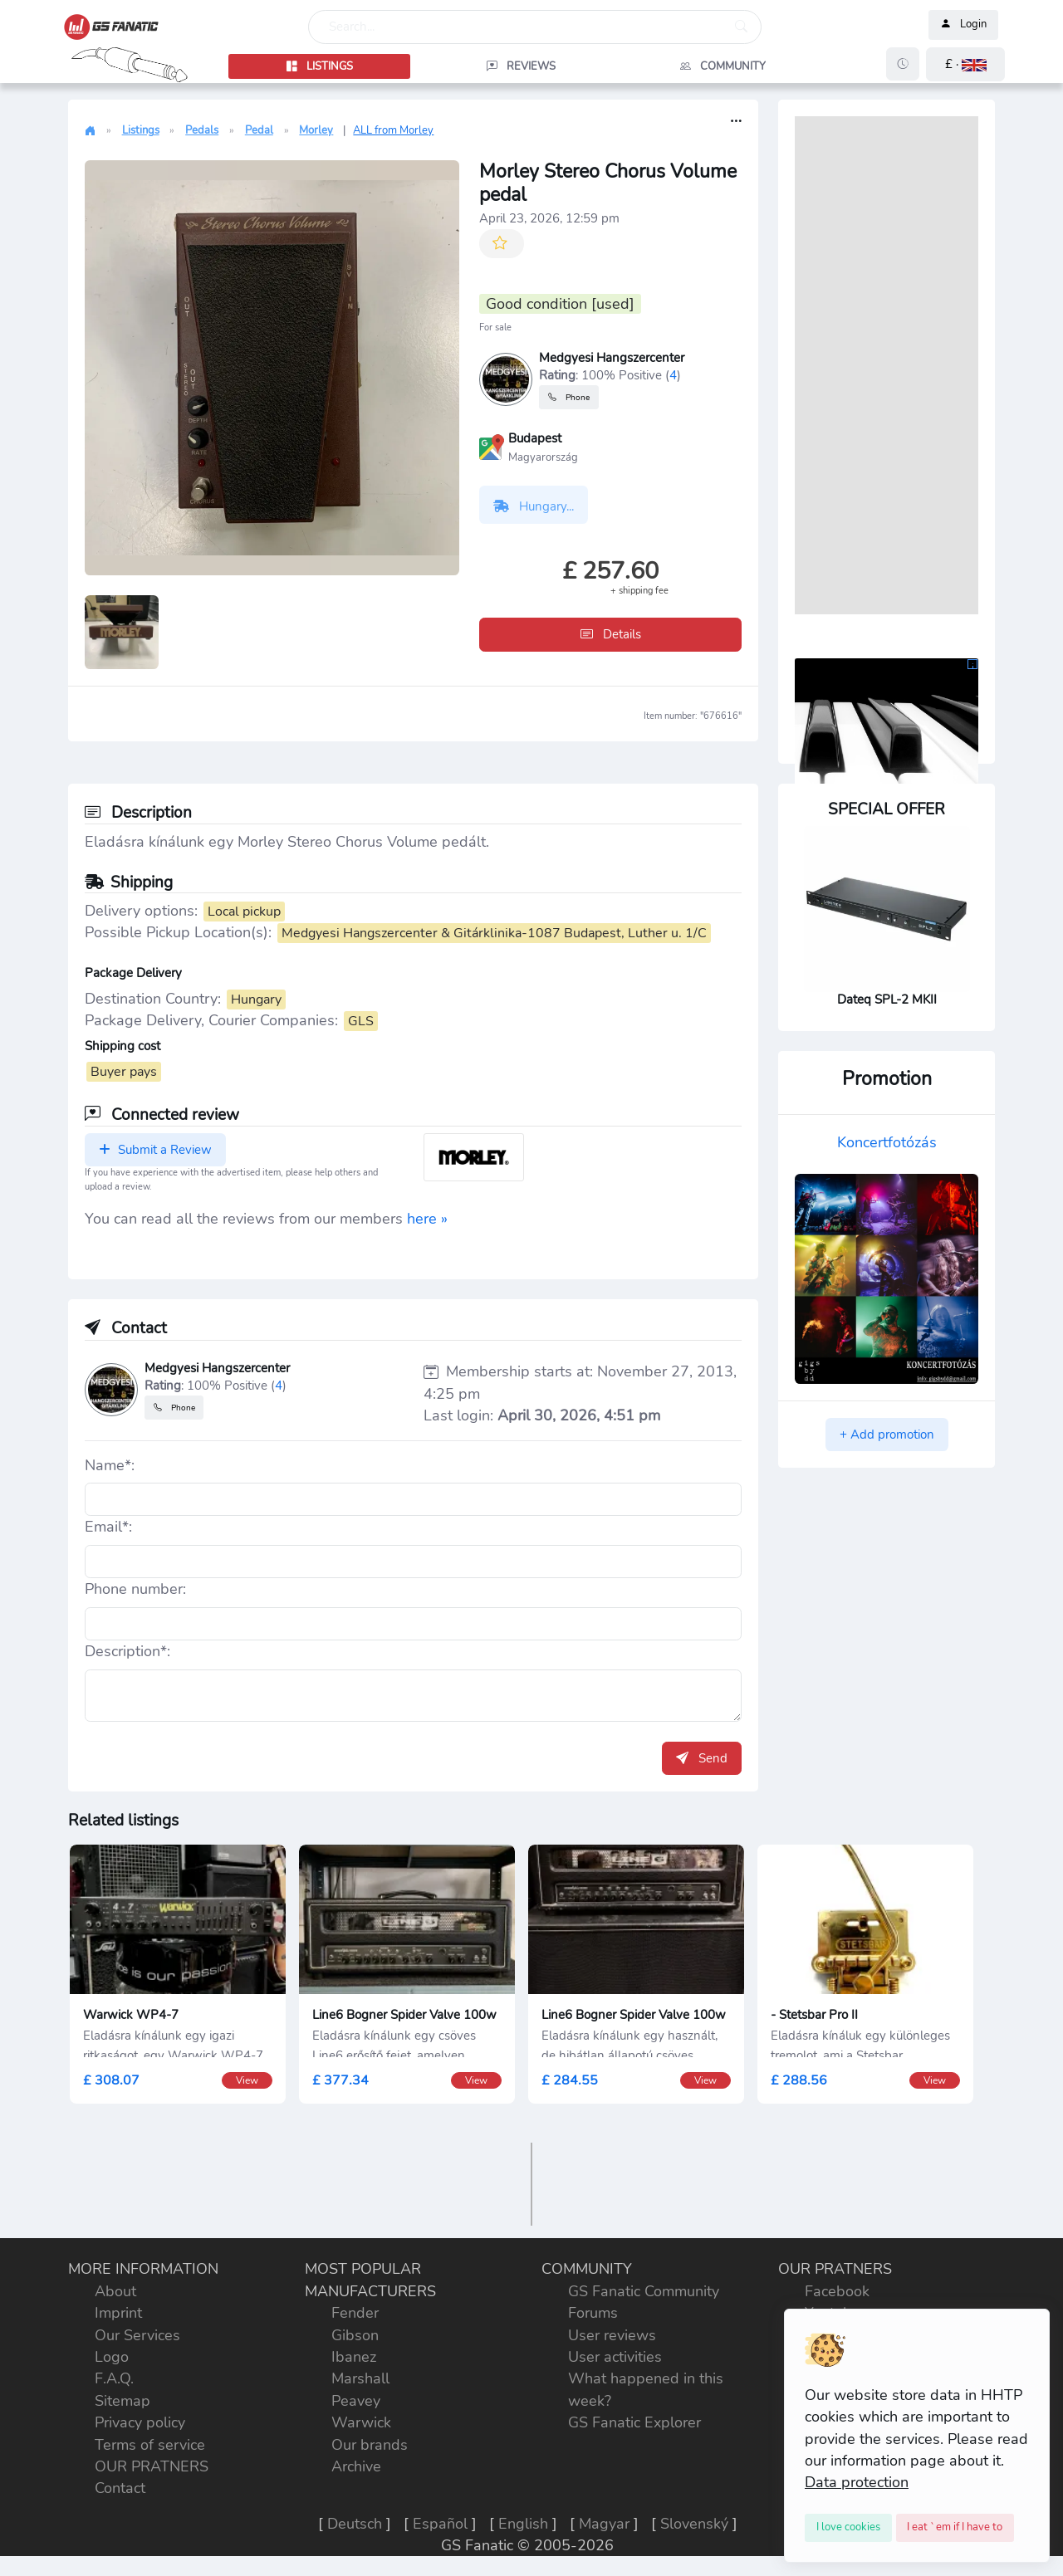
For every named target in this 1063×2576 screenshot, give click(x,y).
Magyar (604, 2524)
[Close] (848, 2528)
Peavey (355, 2401)
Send (701, 1758)
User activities (615, 2357)
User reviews (612, 2335)
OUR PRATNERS (151, 2466)
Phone (569, 397)
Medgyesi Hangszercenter (611, 357)
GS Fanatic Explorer (634, 2422)
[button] (965, 64)
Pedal (259, 130)
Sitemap (122, 2401)
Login (963, 24)
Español (440, 2524)
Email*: (108, 1527)
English (523, 2524)
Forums (593, 2313)
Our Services (137, 2335)
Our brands (369, 2445)
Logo (112, 2357)
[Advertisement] (886, 365)
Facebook (837, 2291)
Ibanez (353, 2357)
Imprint (118, 2313)
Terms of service (150, 2445)
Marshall (360, 2378)
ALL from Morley (393, 130)
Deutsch (354, 2524)
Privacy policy (140, 2422)
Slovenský (694, 2524)
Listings (140, 130)
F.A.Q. (114, 2378)
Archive (356, 2466)
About (115, 2291)
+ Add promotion (887, 1434)
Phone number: (135, 1589)
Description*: (127, 1651)
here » (427, 1219)
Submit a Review (155, 1149)
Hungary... (533, 506)
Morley (316, 130)
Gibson (355, 2335)
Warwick (361, 2422)
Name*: (110, 1465)
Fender (355, 2313)
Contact (120, 2488)
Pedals (201, 130)
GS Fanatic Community (643, 2291)
